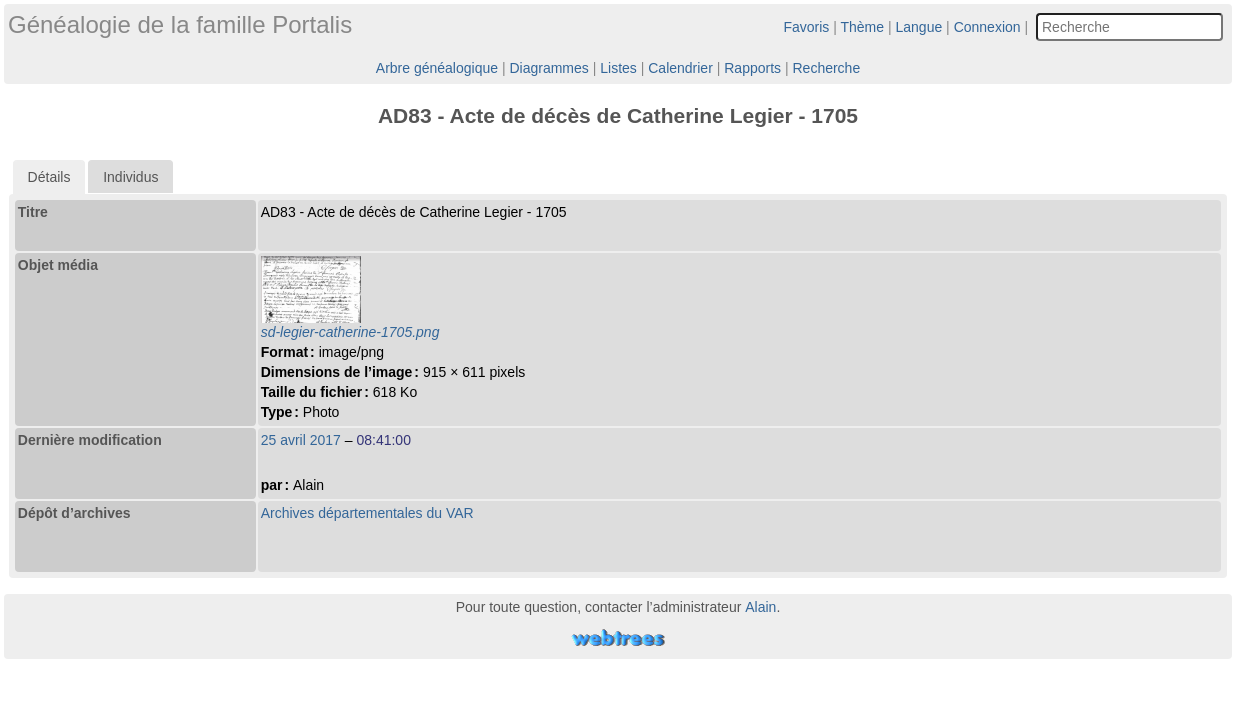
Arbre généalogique (437, 68)
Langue (919, 27)
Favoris (806, 27)
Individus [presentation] (130, 177)
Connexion (987, 27)
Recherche (826, 68)
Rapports (752, 68)
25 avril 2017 (301, 440)
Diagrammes (548, 68)
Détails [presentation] (49, 177)
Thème (863, 27)
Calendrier (680, 68)
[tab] (49, 177)
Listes (618, 68)
